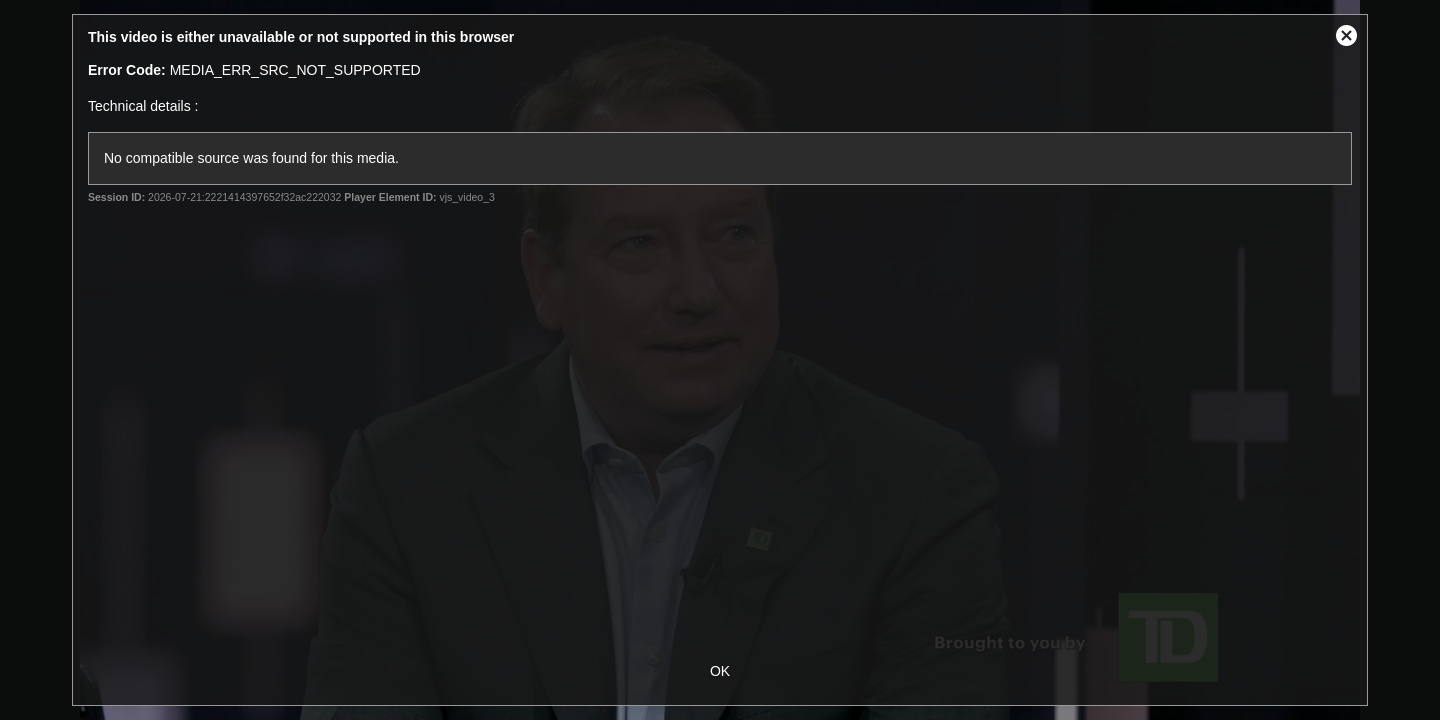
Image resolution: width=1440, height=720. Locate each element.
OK (720, 671)
